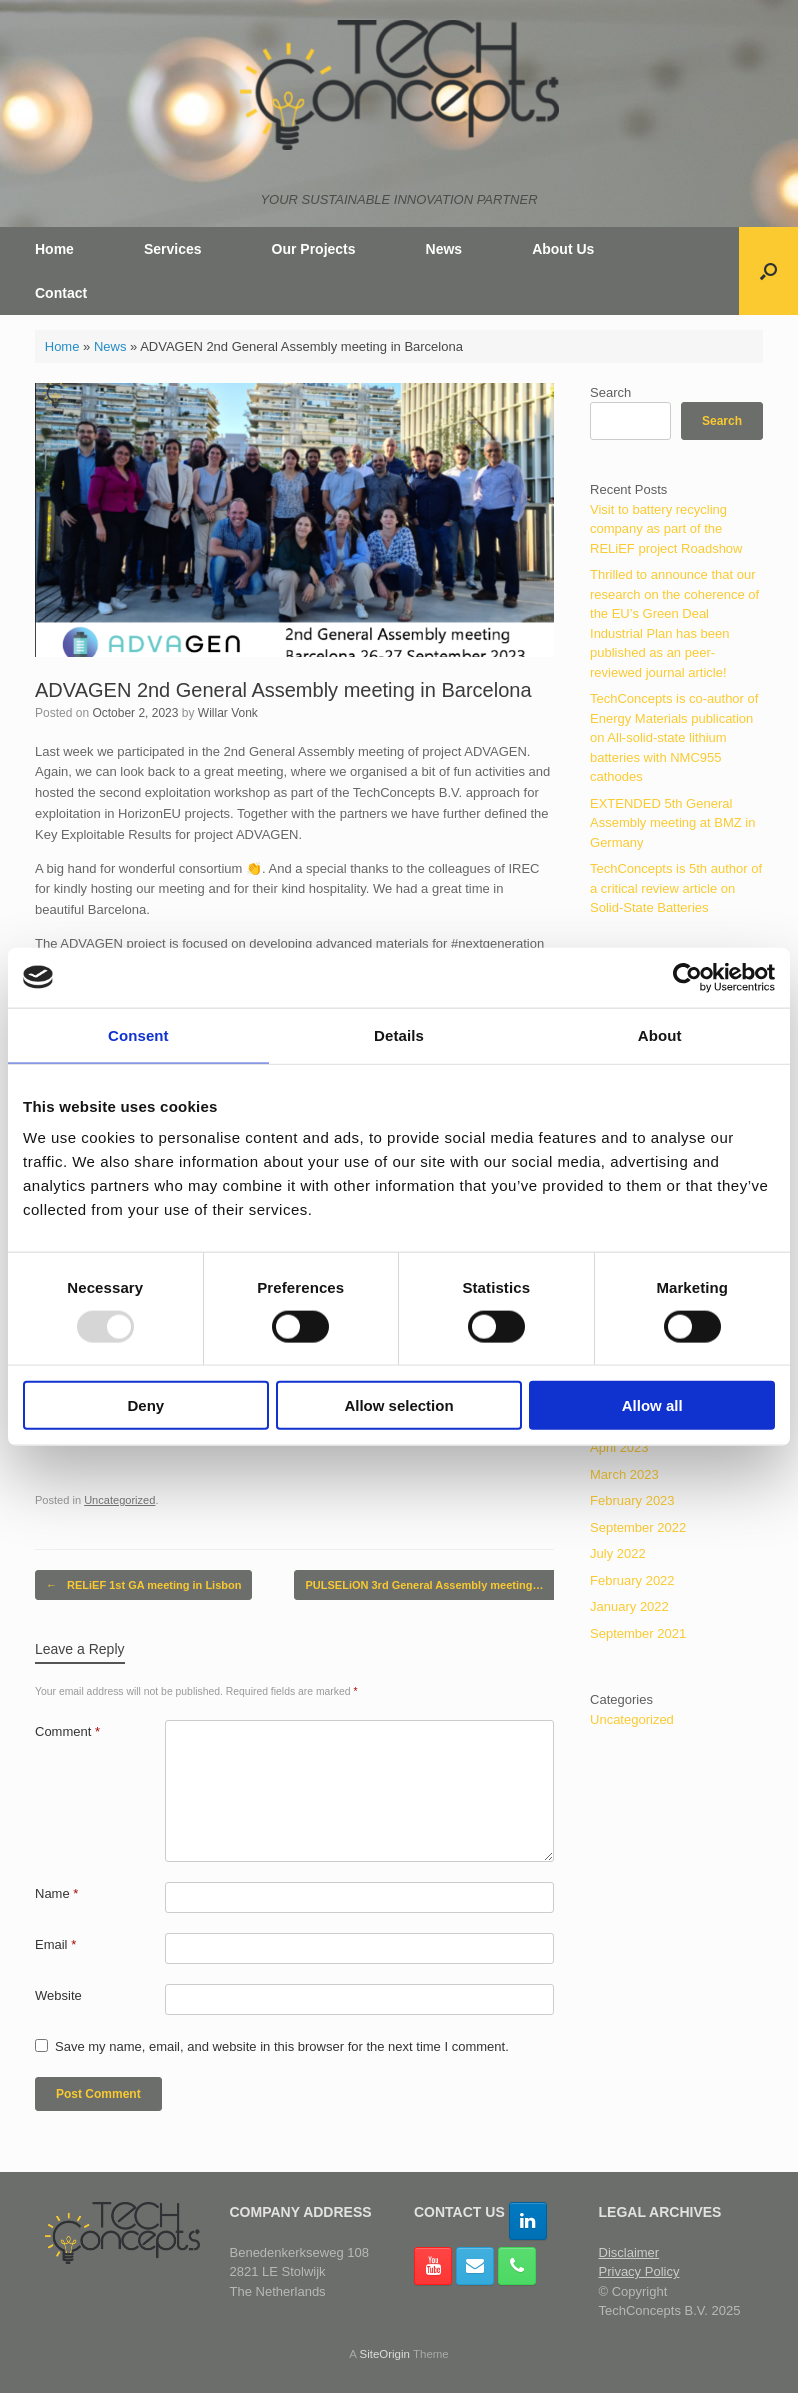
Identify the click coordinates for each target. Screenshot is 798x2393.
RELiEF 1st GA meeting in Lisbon (143, 1585)
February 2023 (632, 1500)
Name (56, 1893)
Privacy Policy (639, 2271)
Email (55, 1944)
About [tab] (660, 1034)
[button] (768, 271)
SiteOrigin (384, 2354)
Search (610, 392)
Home (54, 249)
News (444, 249)
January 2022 (629, 1606)
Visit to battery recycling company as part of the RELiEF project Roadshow (666, 529)
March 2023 (624, 1474)
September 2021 (638, 1633)
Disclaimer (629, 2252)
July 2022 (618, 1553)
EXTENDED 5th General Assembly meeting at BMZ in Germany (672, 823)
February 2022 (632, 1580)
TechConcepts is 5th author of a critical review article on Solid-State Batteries (676, 888)
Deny (145, 1405)
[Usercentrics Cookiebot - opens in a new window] (687, 977)
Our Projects (314, 249)
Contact (61, 293)
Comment (67, 1731)
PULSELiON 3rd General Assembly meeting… (434, 1585)
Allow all (652, 1405)
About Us (563, 249)
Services (173, 249)
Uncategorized (119, 1500)
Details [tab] (399, 1034)
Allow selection (398, 1405)
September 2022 (638, 1527)
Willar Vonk (228, 713)
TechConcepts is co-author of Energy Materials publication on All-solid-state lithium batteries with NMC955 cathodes (674, 737)
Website (58, 1995)
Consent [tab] (138, 1034)
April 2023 (619, 1447)
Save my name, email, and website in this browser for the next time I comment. (282, 2046)
